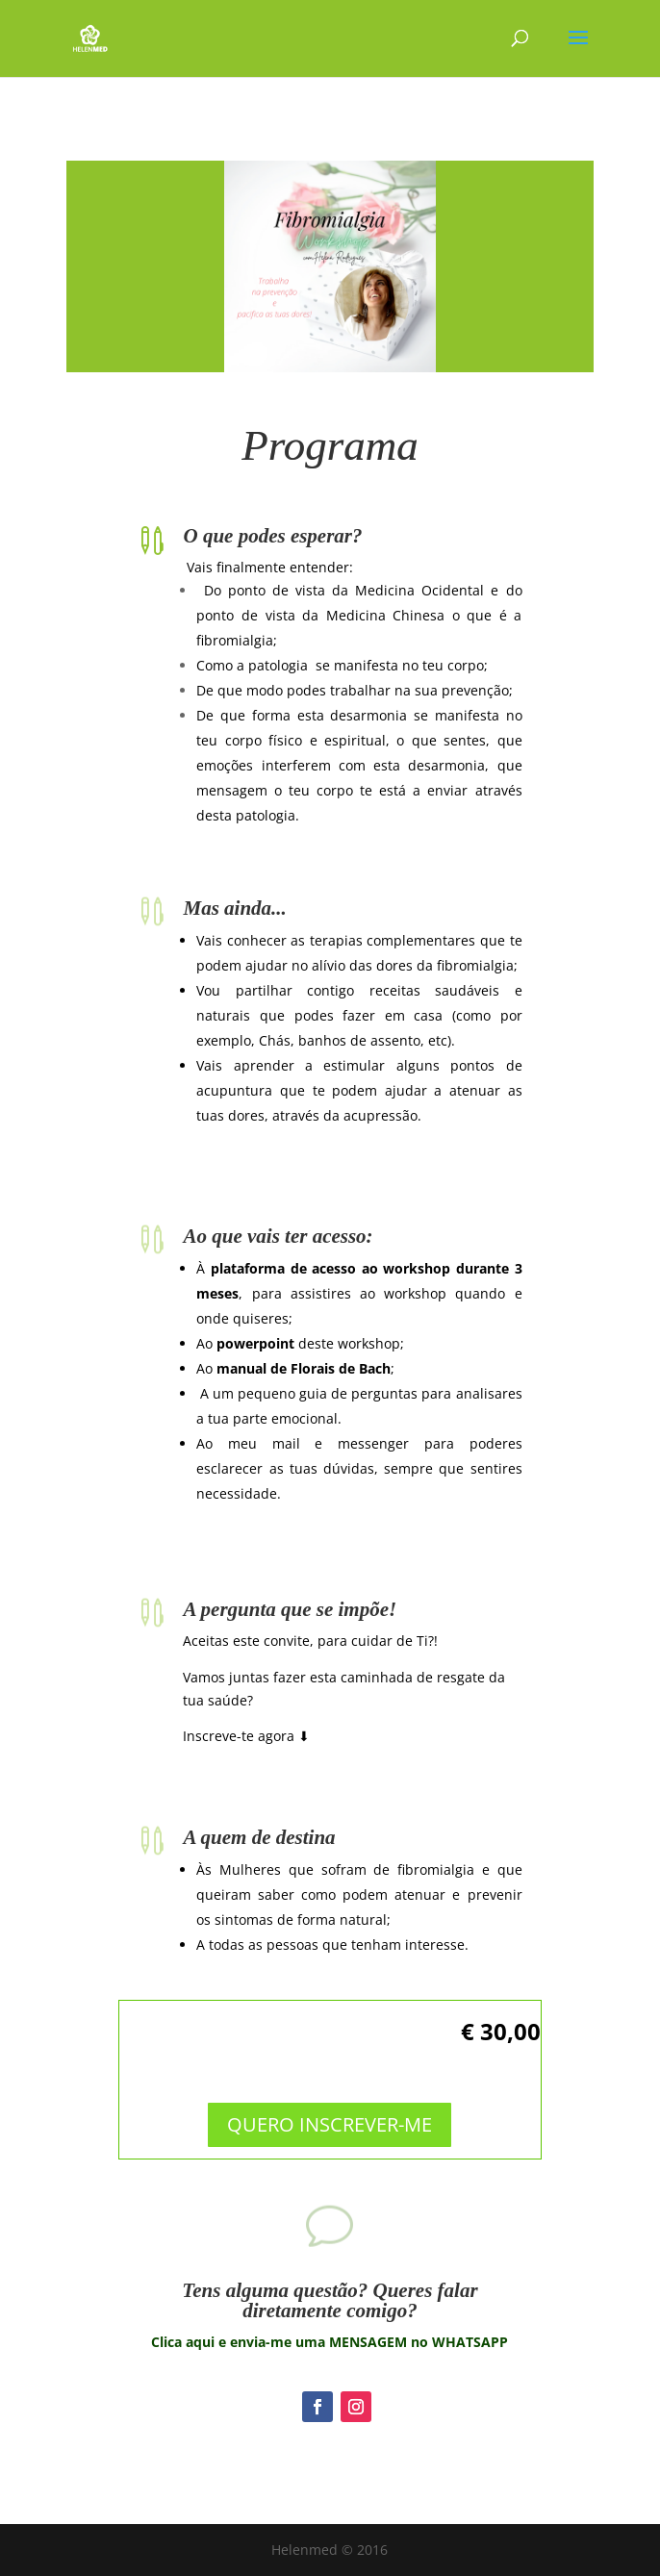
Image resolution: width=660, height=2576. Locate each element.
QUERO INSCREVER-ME (330, 2111)
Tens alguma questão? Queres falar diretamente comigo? (329, 2300)
